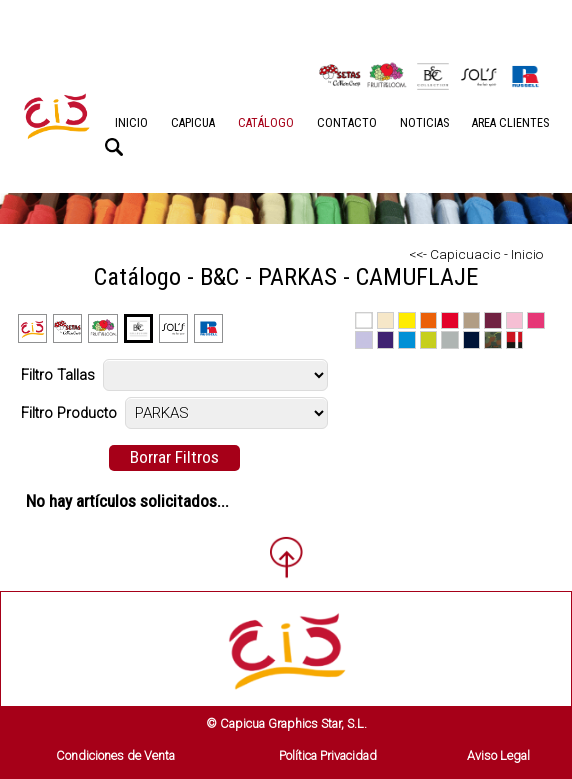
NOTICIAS (424, 123)
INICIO (131, 123)
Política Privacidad (328, 755)
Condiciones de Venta (115, 755)
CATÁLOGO (266, 123)
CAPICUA (193, 123)
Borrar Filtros (174, 457)
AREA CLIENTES (510, 123)
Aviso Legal (498, 755)
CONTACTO (347, 123)
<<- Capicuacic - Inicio (476, 254)
